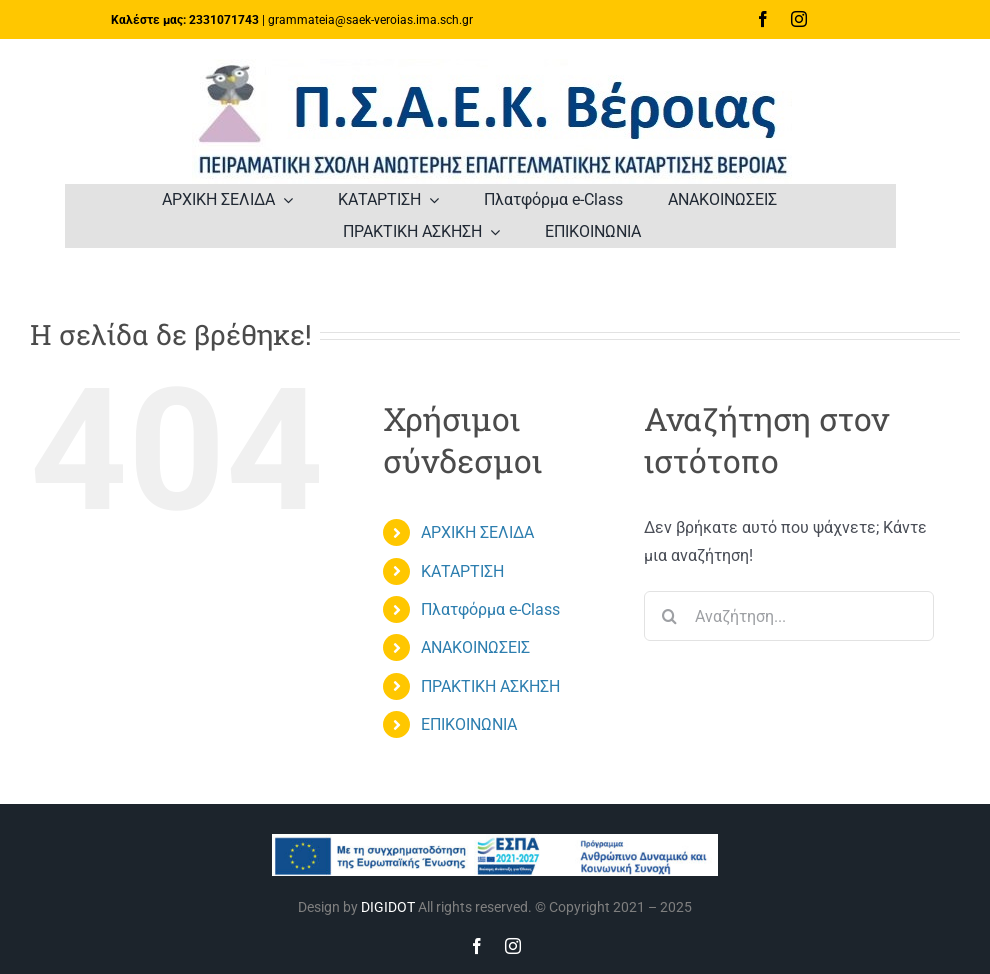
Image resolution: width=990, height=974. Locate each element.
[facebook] (763, 19)
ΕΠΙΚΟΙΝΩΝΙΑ (469, 724)
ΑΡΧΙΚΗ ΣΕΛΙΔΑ (477, 532)
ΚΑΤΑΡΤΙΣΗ (462, 571)
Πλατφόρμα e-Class (490, 609)
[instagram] (799, 19)
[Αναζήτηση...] (789, 616)
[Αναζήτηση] (669, 616)
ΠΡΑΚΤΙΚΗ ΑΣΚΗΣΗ (490, 686)
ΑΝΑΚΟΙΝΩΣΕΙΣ (475, 647)
